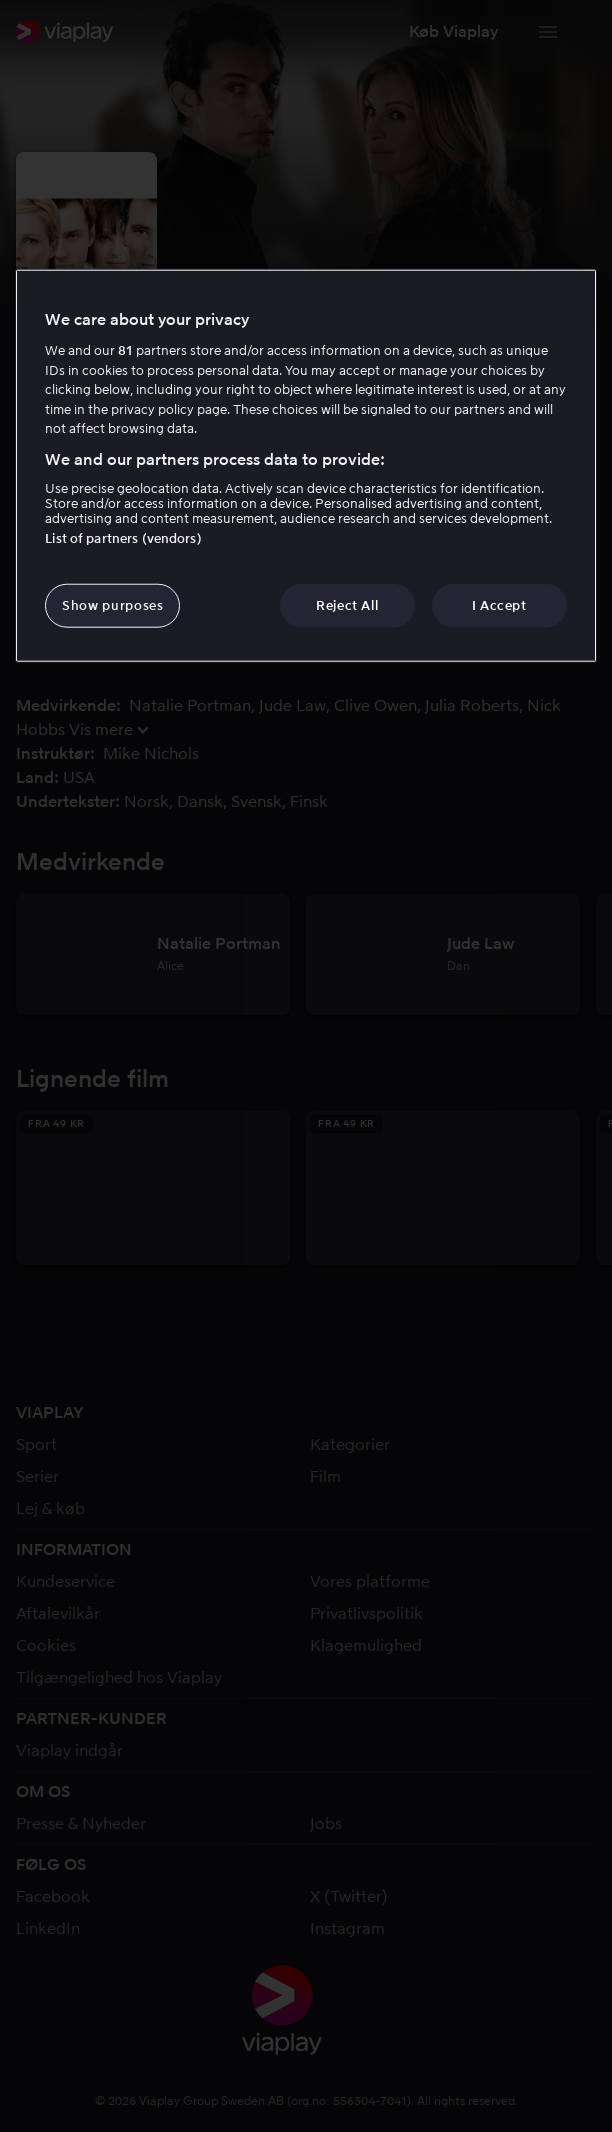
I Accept (499, 605)
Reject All (347, 605)
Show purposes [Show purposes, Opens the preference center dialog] (112, 605)
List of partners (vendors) (123, 538)
